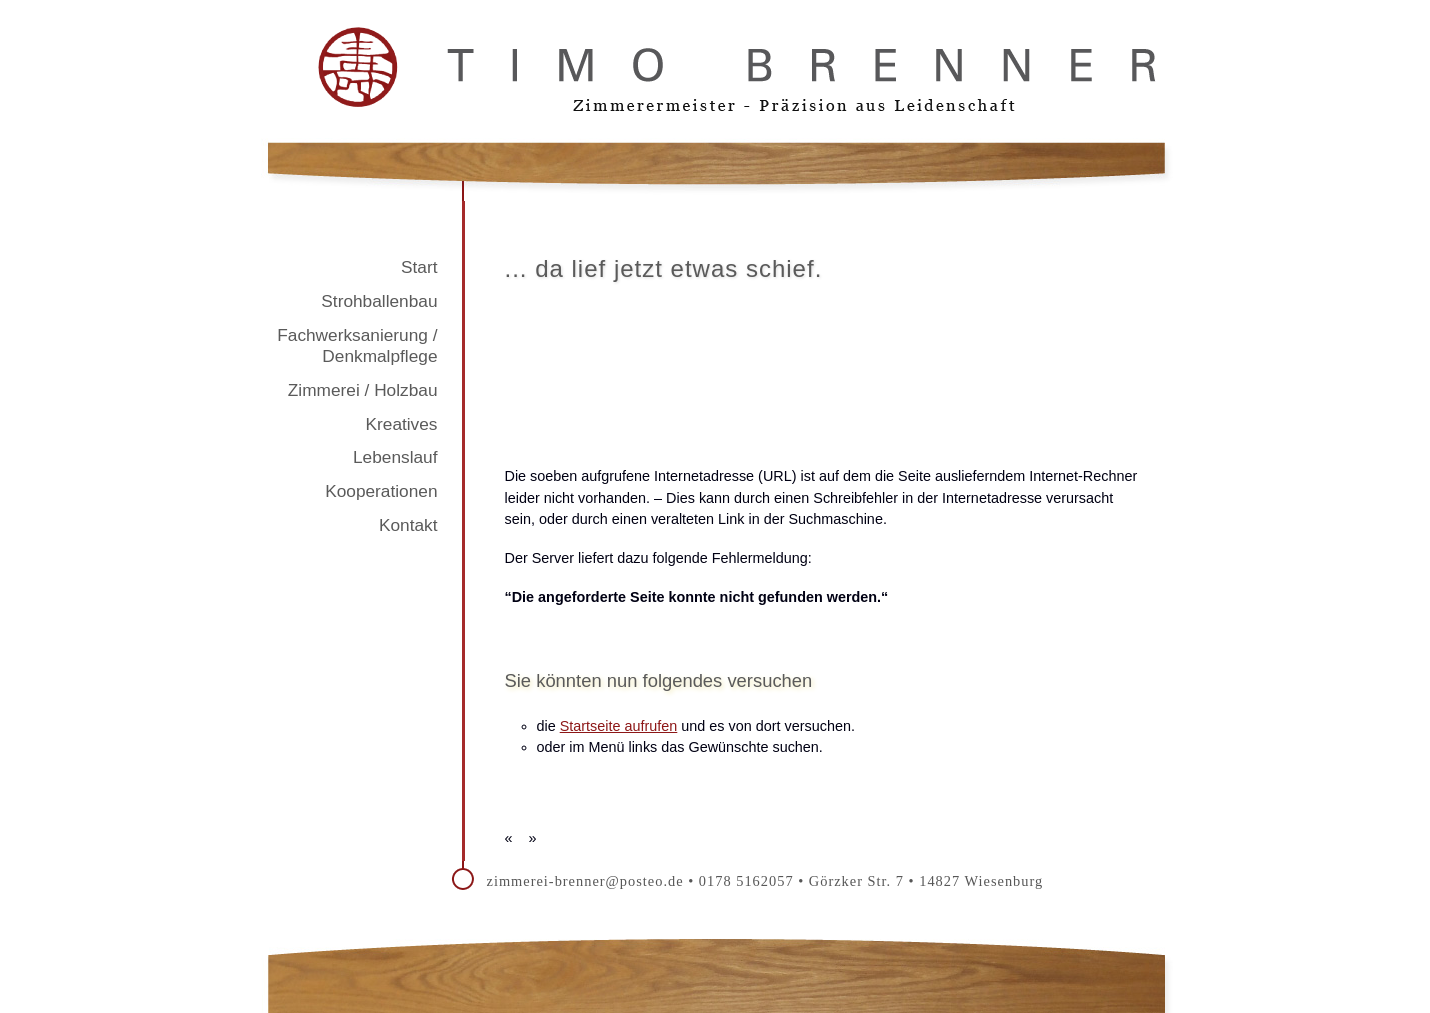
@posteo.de (645, 881)
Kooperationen (381, 491)
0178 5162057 (746, 881)
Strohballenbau (379, 301)
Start (419, 267)
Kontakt (408, 525)
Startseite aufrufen (619, 726)
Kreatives (402, 424)
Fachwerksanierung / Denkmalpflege (357, 346)
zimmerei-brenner (546, 881)
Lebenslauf (395, 457)
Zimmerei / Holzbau (363, 390)
